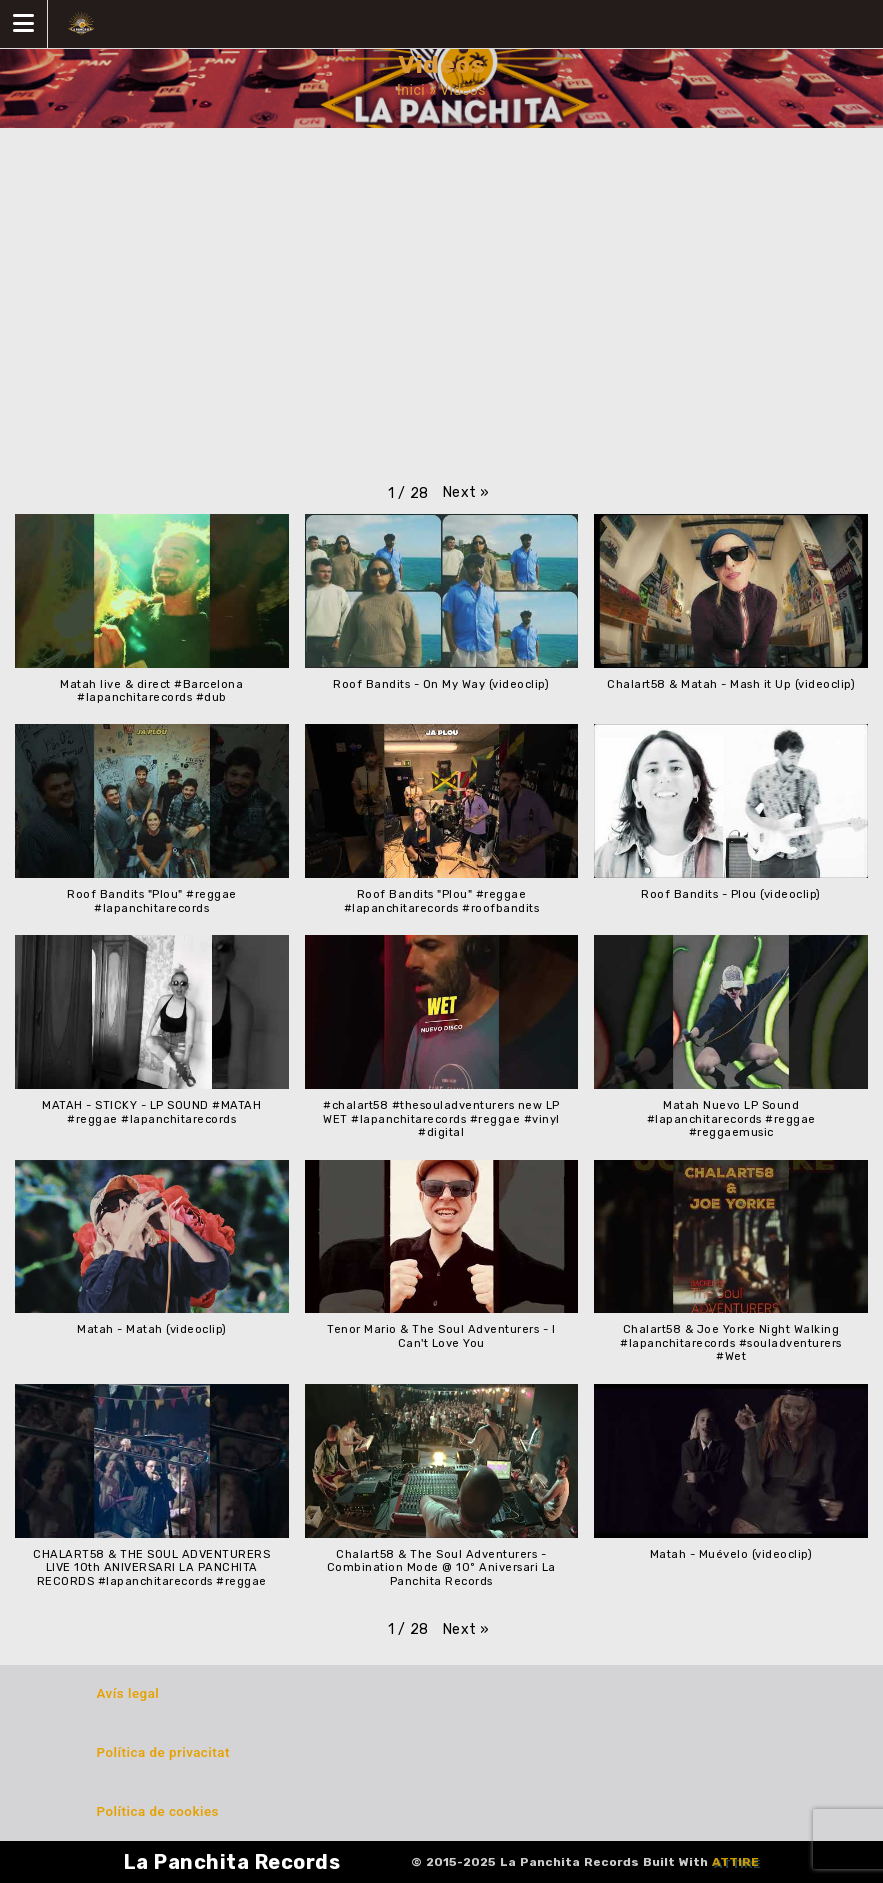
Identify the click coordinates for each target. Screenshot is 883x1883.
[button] (466, 492)
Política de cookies (158, 1811)
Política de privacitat (163, 1752)
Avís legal (128, 1693)
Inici (411, 90)
